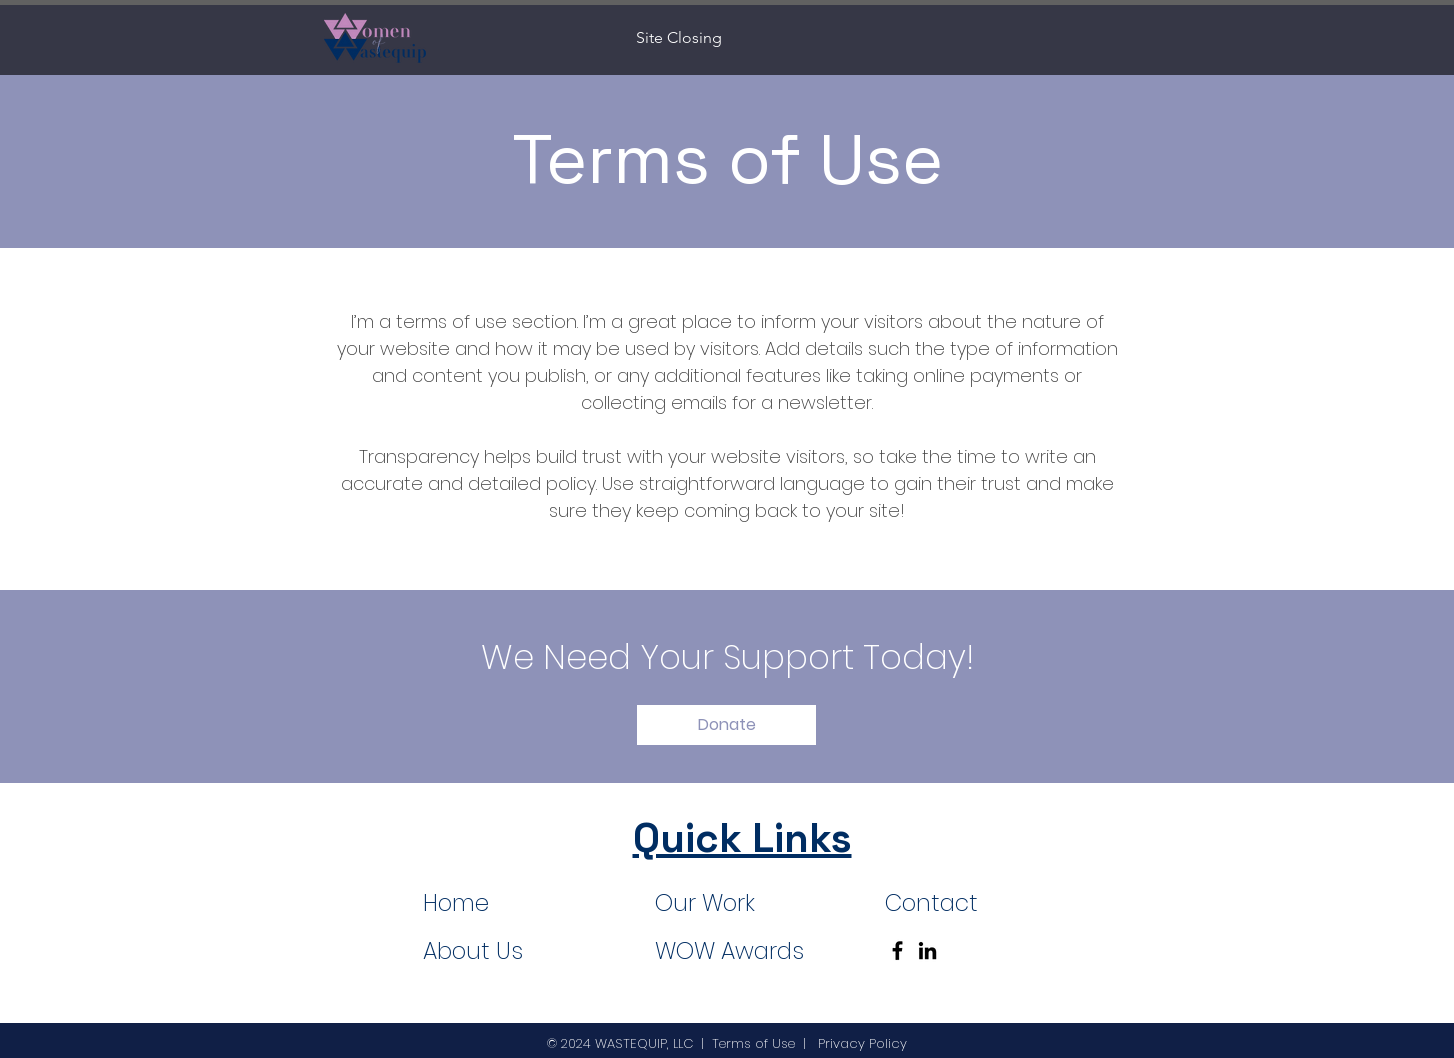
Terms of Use (753, 1043)
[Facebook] (897, 950)
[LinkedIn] (927, 950)
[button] (726, 725)
